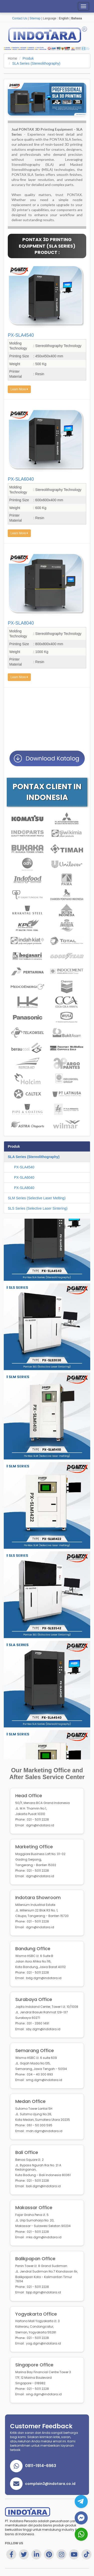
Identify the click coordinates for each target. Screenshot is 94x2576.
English (64, 18)
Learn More (19, 389)
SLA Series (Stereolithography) (36, 63)
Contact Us (19, 18)
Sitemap (35, 18)
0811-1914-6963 (40, 2466)
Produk (28, 58)
